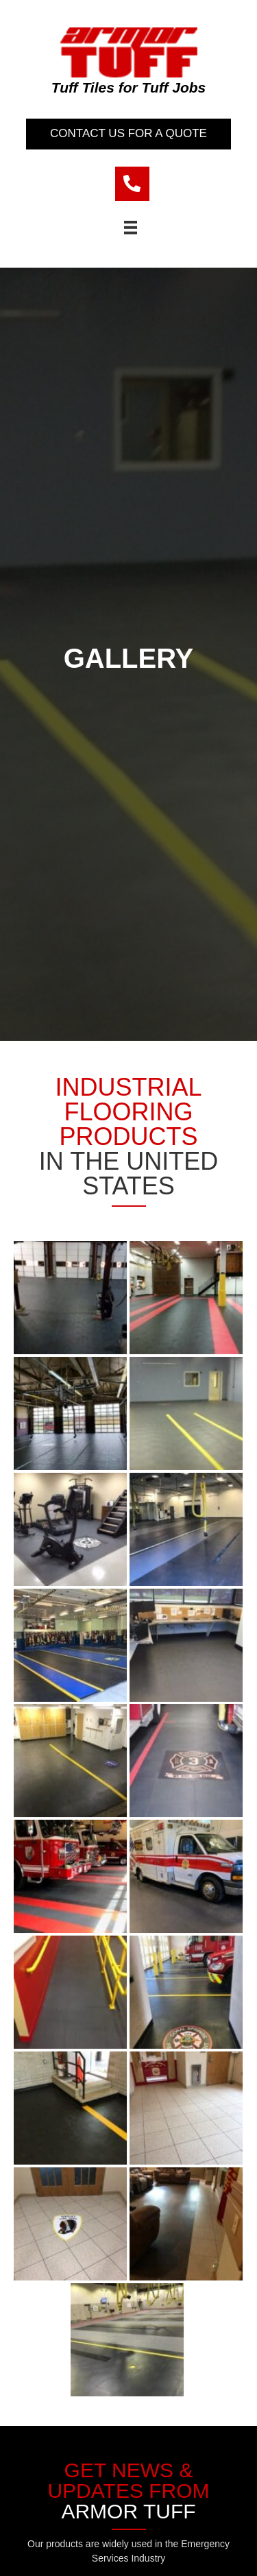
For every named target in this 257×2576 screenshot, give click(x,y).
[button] (128, 134)
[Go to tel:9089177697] (132, 184)
